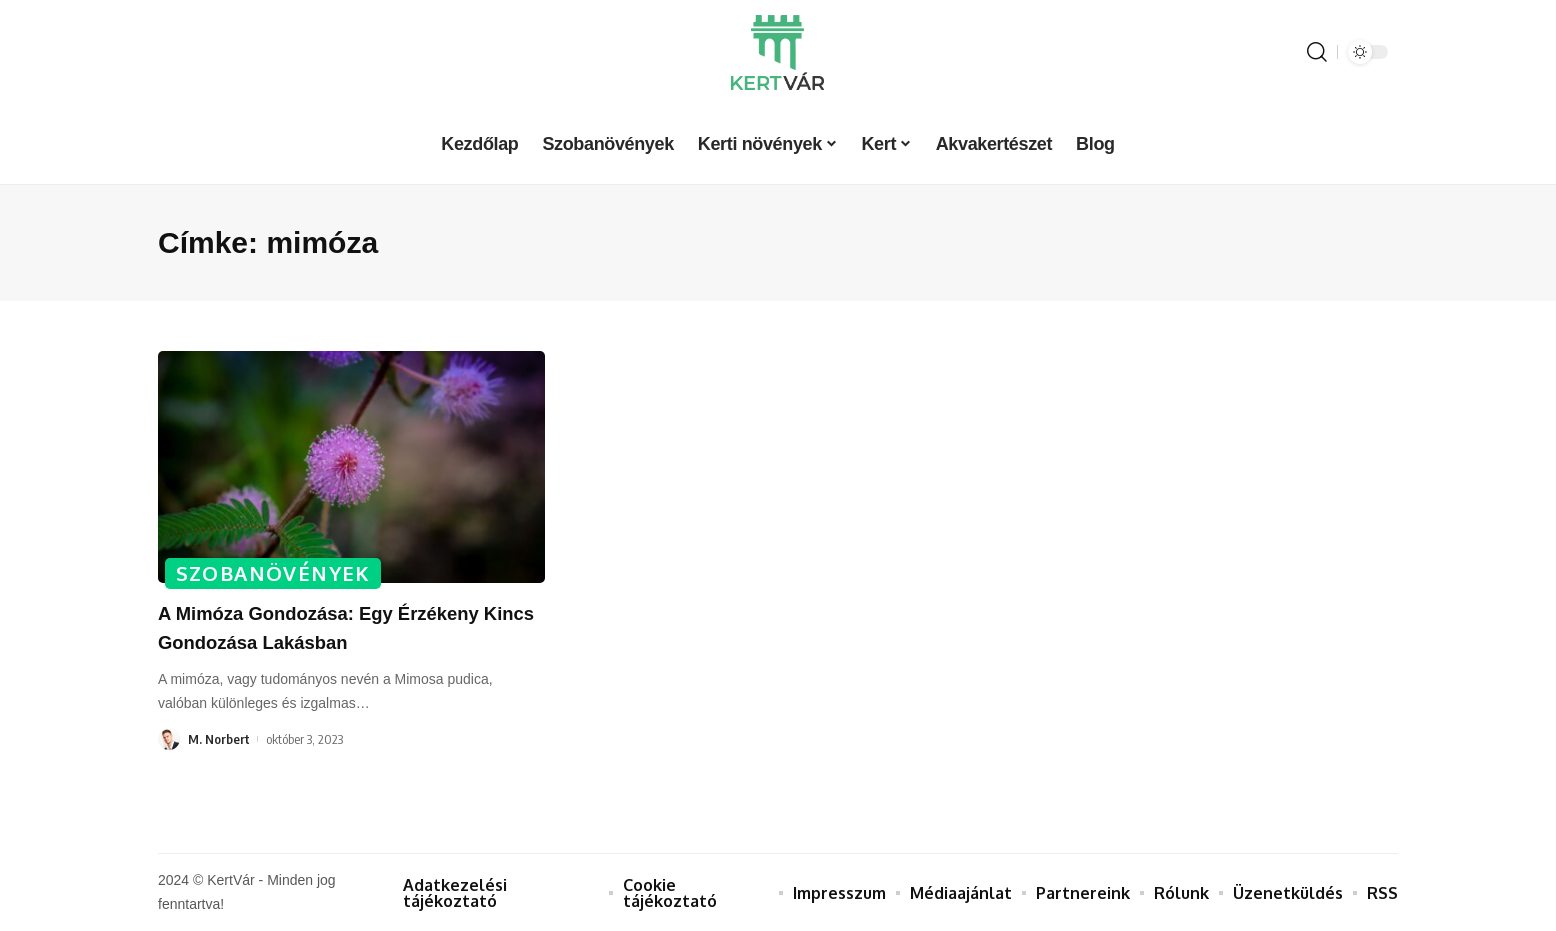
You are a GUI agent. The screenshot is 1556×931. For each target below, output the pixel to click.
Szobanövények (274, 572)
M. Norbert (219, 739)
